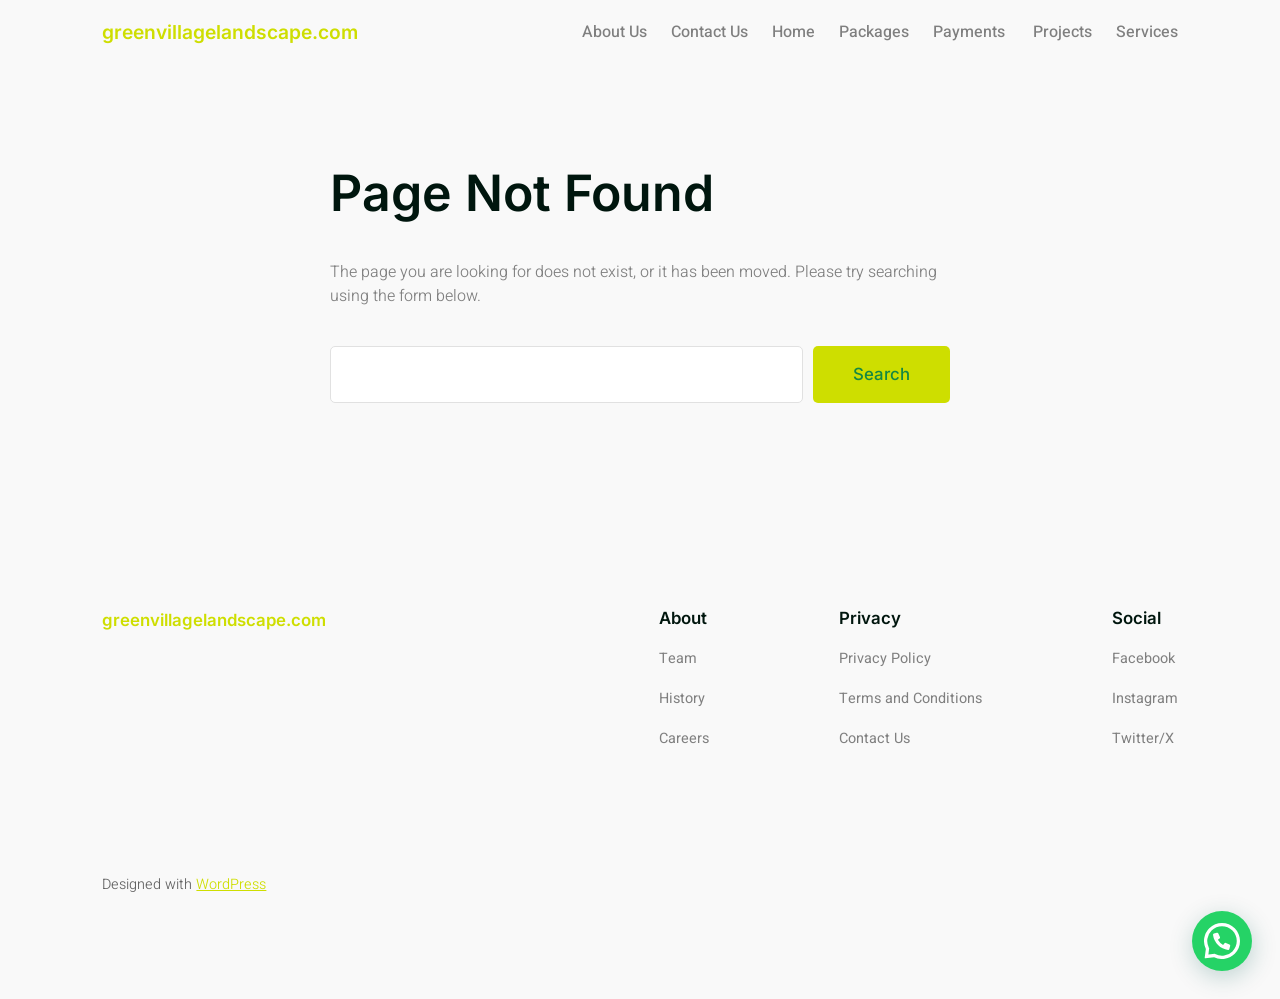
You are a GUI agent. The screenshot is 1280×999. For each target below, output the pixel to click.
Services (1147, 32)
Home (793, 32)
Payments (971, 32)
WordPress (231, 884)
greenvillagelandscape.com (230, 32)
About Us (614, 32)
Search (881, 374)
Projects (1062, 32)
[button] (1222, 941)
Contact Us (709, 32)
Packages (874, 32)
